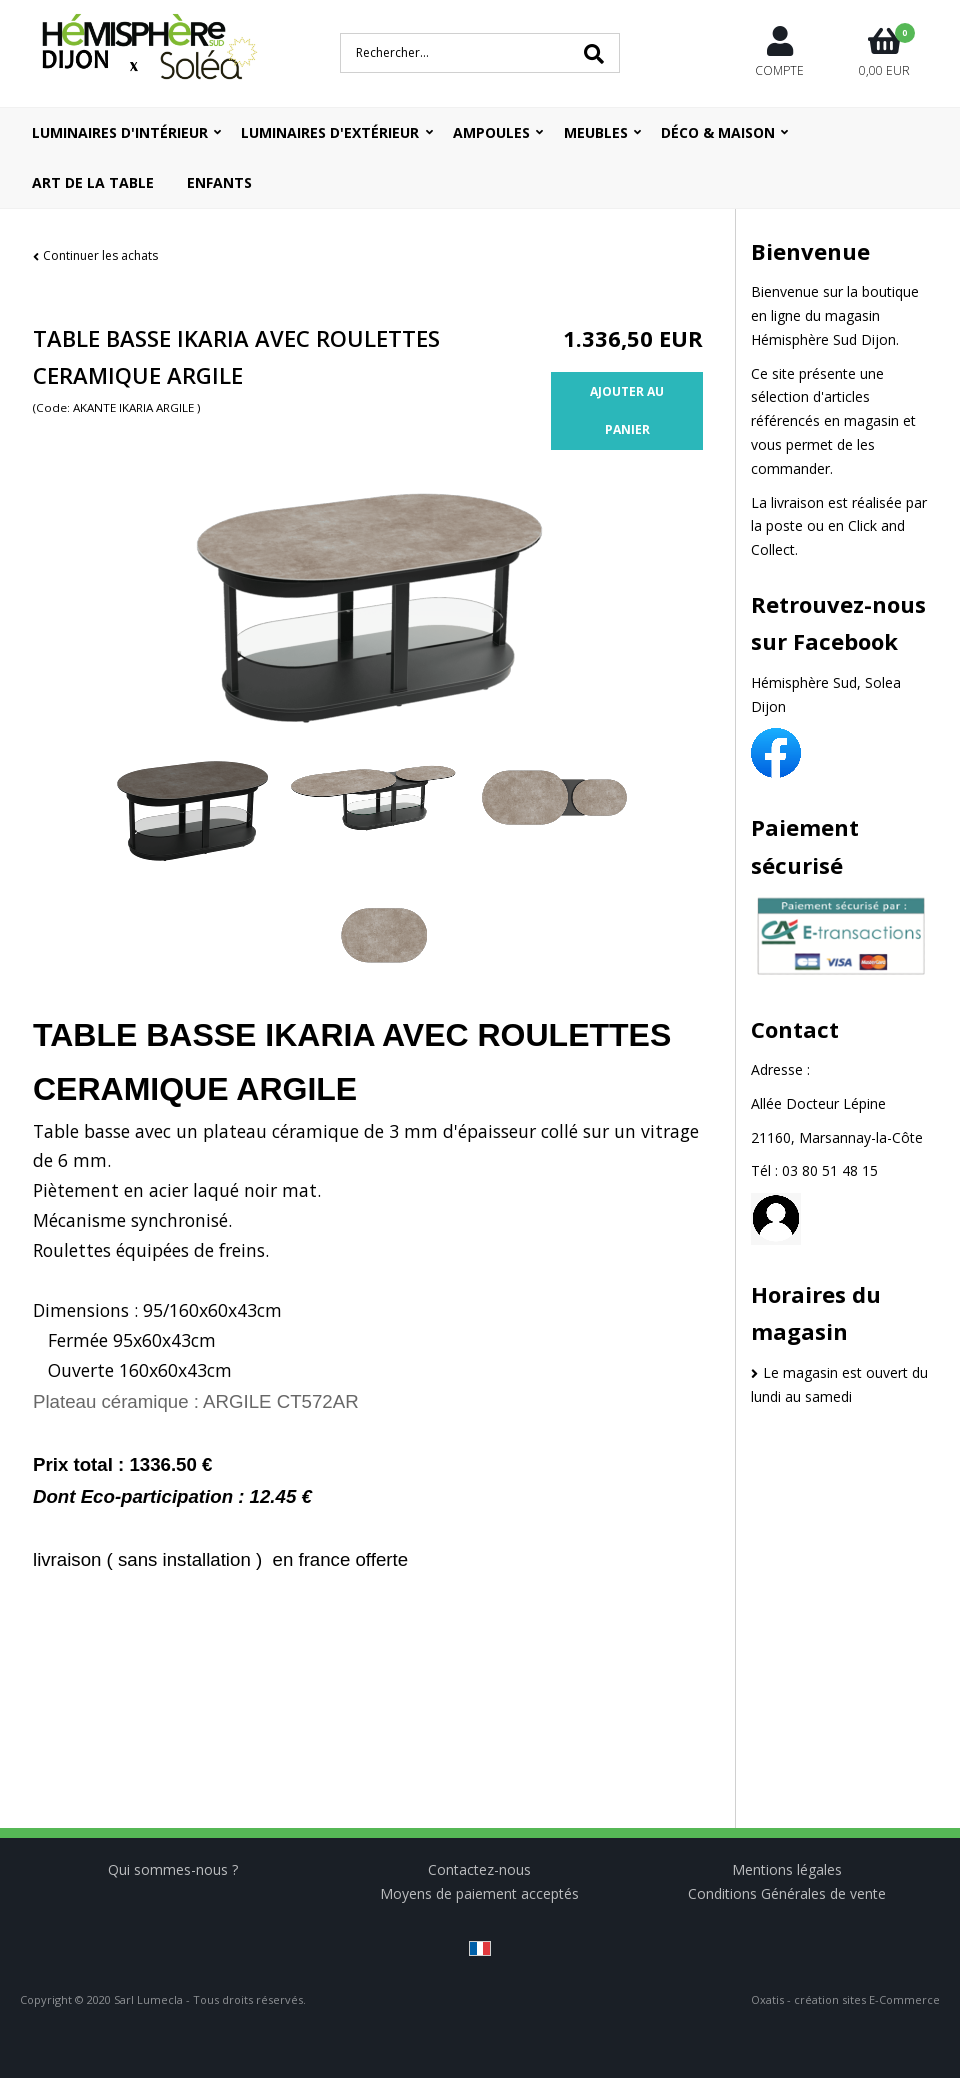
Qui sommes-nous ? (173, 1869)
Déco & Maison (718, 132)
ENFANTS (219, 182)
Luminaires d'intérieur (120, 132)
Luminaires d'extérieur (330, 132)
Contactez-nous (479, 1869)
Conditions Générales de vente (787, 1893)
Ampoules (491, 132)
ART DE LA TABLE (93, 182)
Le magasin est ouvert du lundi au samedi (839, 1384)
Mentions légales (787, 1869)
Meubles (596, 132)
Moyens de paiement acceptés (479, 1893)
